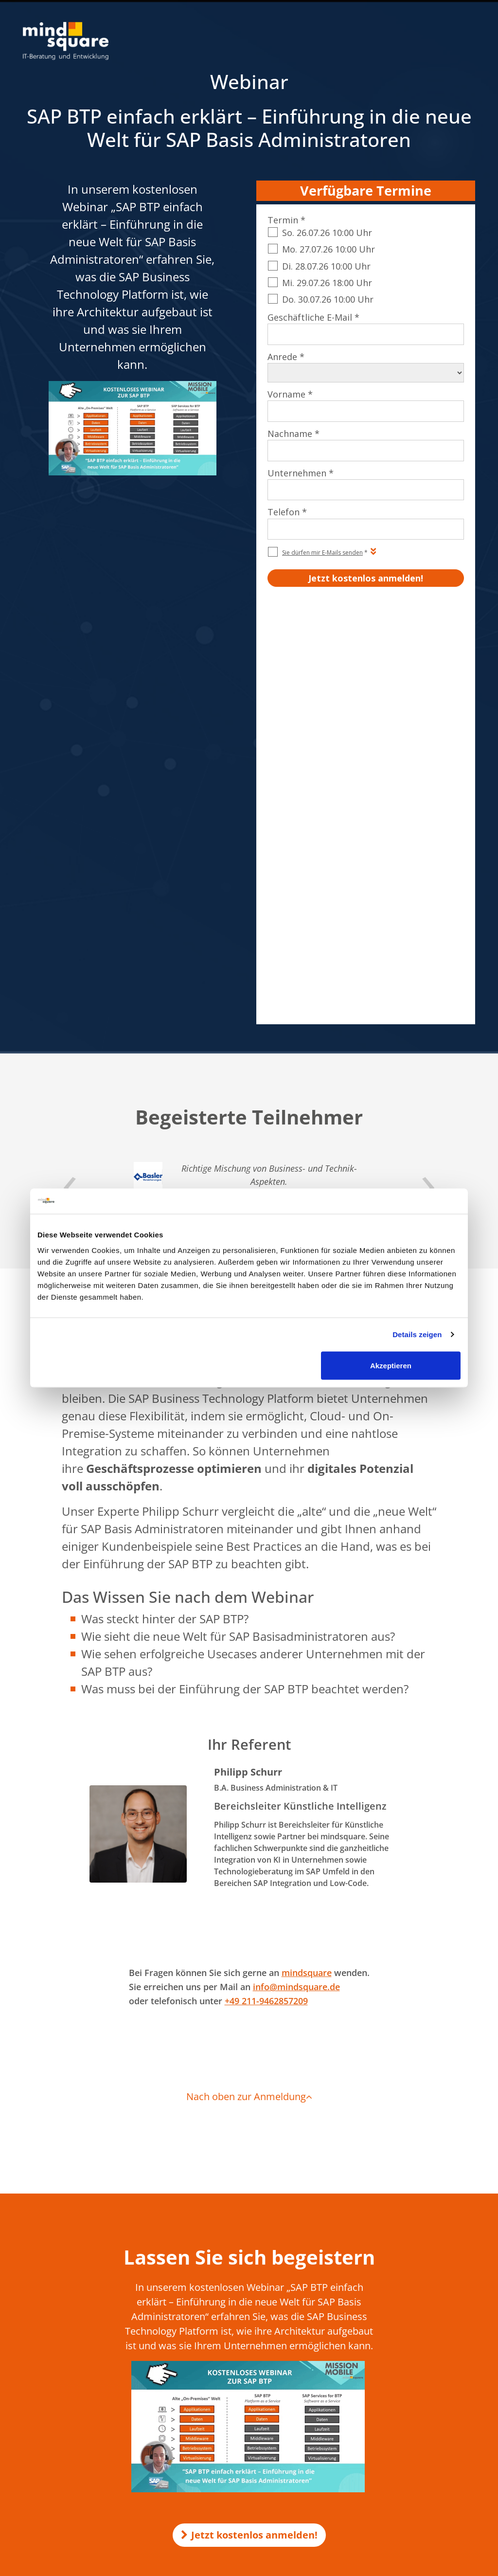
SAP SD (381, 2282)
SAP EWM (384, 2326)
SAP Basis (384, 2355)
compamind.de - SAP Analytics (226, 2378)
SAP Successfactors (398, 2297)
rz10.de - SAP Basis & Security (225, 2349)
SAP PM (382, 2311)
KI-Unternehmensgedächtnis (224, 2281)
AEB (338, 2461)
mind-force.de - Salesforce (220, 2416)
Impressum (286, 2461)
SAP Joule (384, 2384)
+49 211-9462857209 (266, 1588)
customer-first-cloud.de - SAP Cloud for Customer (254, 2425)
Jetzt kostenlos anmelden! (249, 2122)
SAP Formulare (392, 2253)
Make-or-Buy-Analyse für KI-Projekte (235, 2262)
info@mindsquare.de (296, 1574)
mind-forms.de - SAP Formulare (228, 2387)
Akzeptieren (390, 1365)
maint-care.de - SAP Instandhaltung (234, 2406)
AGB (318, 2461)
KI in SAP (195, 2253)
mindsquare (307, 1560)
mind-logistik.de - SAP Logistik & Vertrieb (241, 2340)
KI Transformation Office (218, 2272)
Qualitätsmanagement (387, 2461)
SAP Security (389, 2341)
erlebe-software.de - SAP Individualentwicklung (250, 2368)
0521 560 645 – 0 (70, 2287)
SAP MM (383, 2370)
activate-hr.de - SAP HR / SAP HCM (232, 2397)
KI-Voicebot (199, 2290)
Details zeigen (417, 1334)
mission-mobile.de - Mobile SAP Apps (236, 2359)
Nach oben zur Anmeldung (249, 1683)
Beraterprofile (452, 2461)
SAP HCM (384, 2268)
